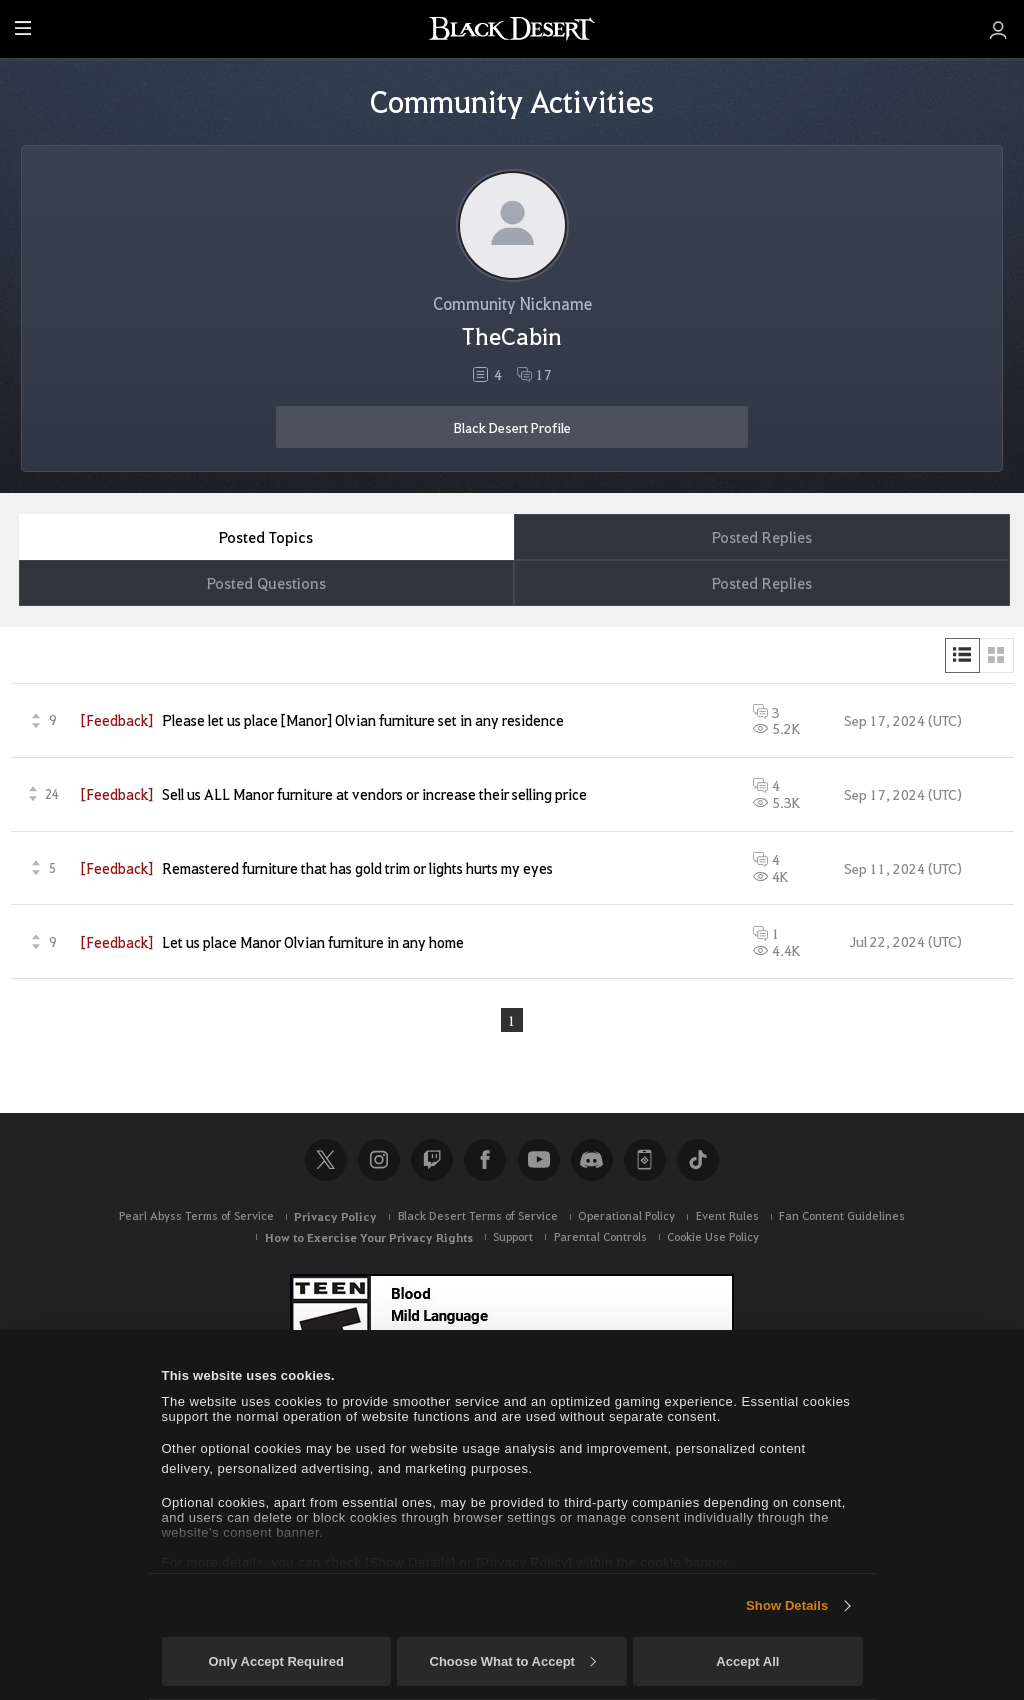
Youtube (539, 1160)
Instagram (379, 1160)
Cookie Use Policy (713, 1236)
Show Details (787, 1605)
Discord (592, 1160)
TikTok (698, 1160)
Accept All (747, 1661)
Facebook (485, 1160)
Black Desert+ (645, 1160)
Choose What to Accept (513, 1661)
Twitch (432, 1160)
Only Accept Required (275, 1661)
